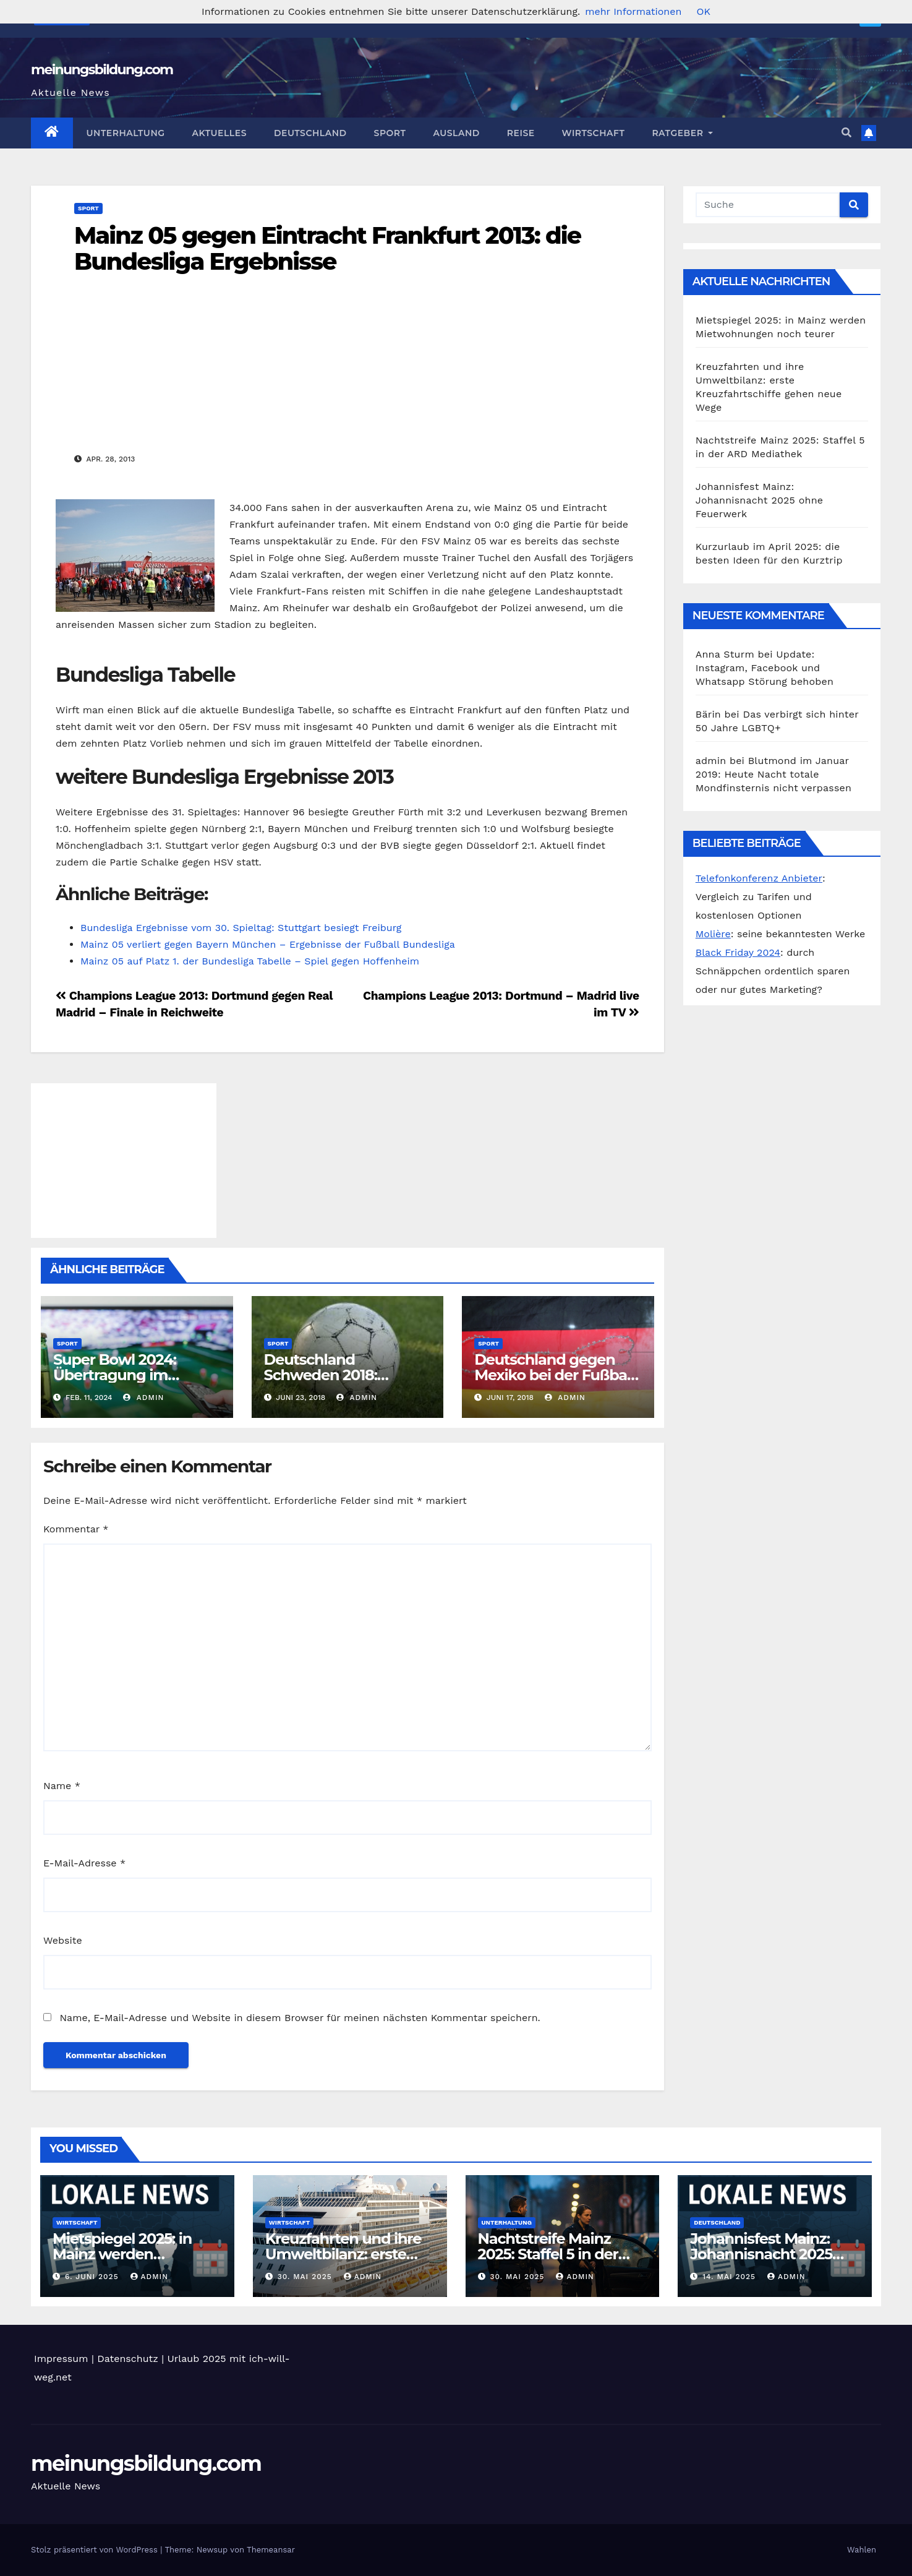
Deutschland (310, 133)
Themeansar (271, 2549)
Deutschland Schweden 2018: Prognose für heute (332, 1374)
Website (62, 1940)
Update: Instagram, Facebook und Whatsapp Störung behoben (764, 667)
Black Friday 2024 (738, 952)
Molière (713, 934)
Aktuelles (219, 133)
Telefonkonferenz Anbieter (759, 878)
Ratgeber (682, 133)
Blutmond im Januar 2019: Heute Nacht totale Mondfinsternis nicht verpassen (773, 774)
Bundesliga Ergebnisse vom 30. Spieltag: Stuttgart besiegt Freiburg (240, 928)
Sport (390, 133)
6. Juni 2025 (93, 2276)
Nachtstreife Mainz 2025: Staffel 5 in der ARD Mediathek (548, 2254)
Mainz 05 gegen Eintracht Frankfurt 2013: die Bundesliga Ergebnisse (327, 248)
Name (61, 1786)
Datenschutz (127, 2358)
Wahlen (861, 2549)
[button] (846, 133)
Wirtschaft (593, 133)
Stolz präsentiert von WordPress (95, 2549)
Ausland (456, 133)
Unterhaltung (126, 133)
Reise (521, 133)
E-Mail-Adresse (84, 1863)
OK (703, 11)
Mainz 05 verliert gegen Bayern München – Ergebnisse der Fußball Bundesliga (267, 944)
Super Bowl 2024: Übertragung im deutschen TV (114, 1374)
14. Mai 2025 (730, 2276)
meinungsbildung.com (102, 69)
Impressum (61, 2358)
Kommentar (75, 1529)
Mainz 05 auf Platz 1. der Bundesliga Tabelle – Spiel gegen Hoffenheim (249, 961)
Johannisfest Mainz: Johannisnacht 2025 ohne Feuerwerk (759, 500)
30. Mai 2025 (306, 2276)
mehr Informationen (633, 11)
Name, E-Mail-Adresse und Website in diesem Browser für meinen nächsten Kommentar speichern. (299, 2018)
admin (143, 1397)
